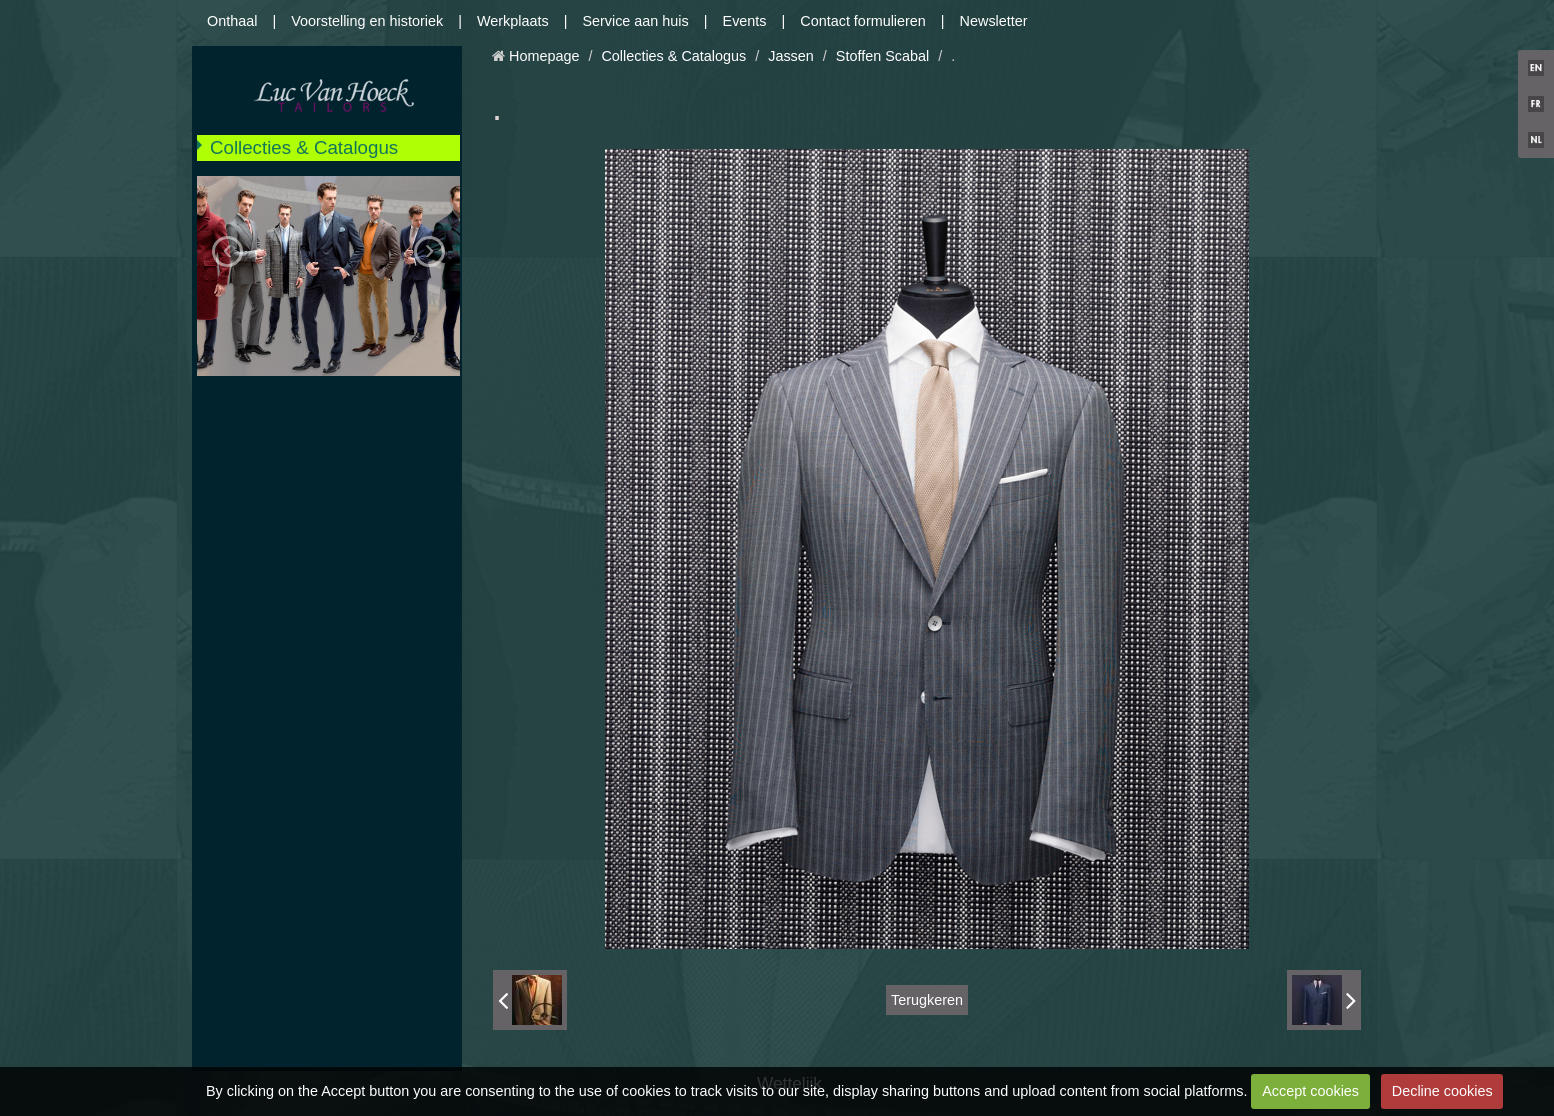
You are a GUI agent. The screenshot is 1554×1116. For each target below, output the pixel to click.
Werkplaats (513, 21)
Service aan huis (635, 21)
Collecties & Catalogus (304, 147)
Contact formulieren (863, 21)
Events (745, 21)
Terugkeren (927, 1000)
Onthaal (232, 21)
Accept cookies (1310, 1091)
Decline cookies (1442, 1091)
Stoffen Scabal (882, 56)
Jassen (791, 56)
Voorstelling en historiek (367, 21)
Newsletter (994, 21)
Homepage (544, 56)
